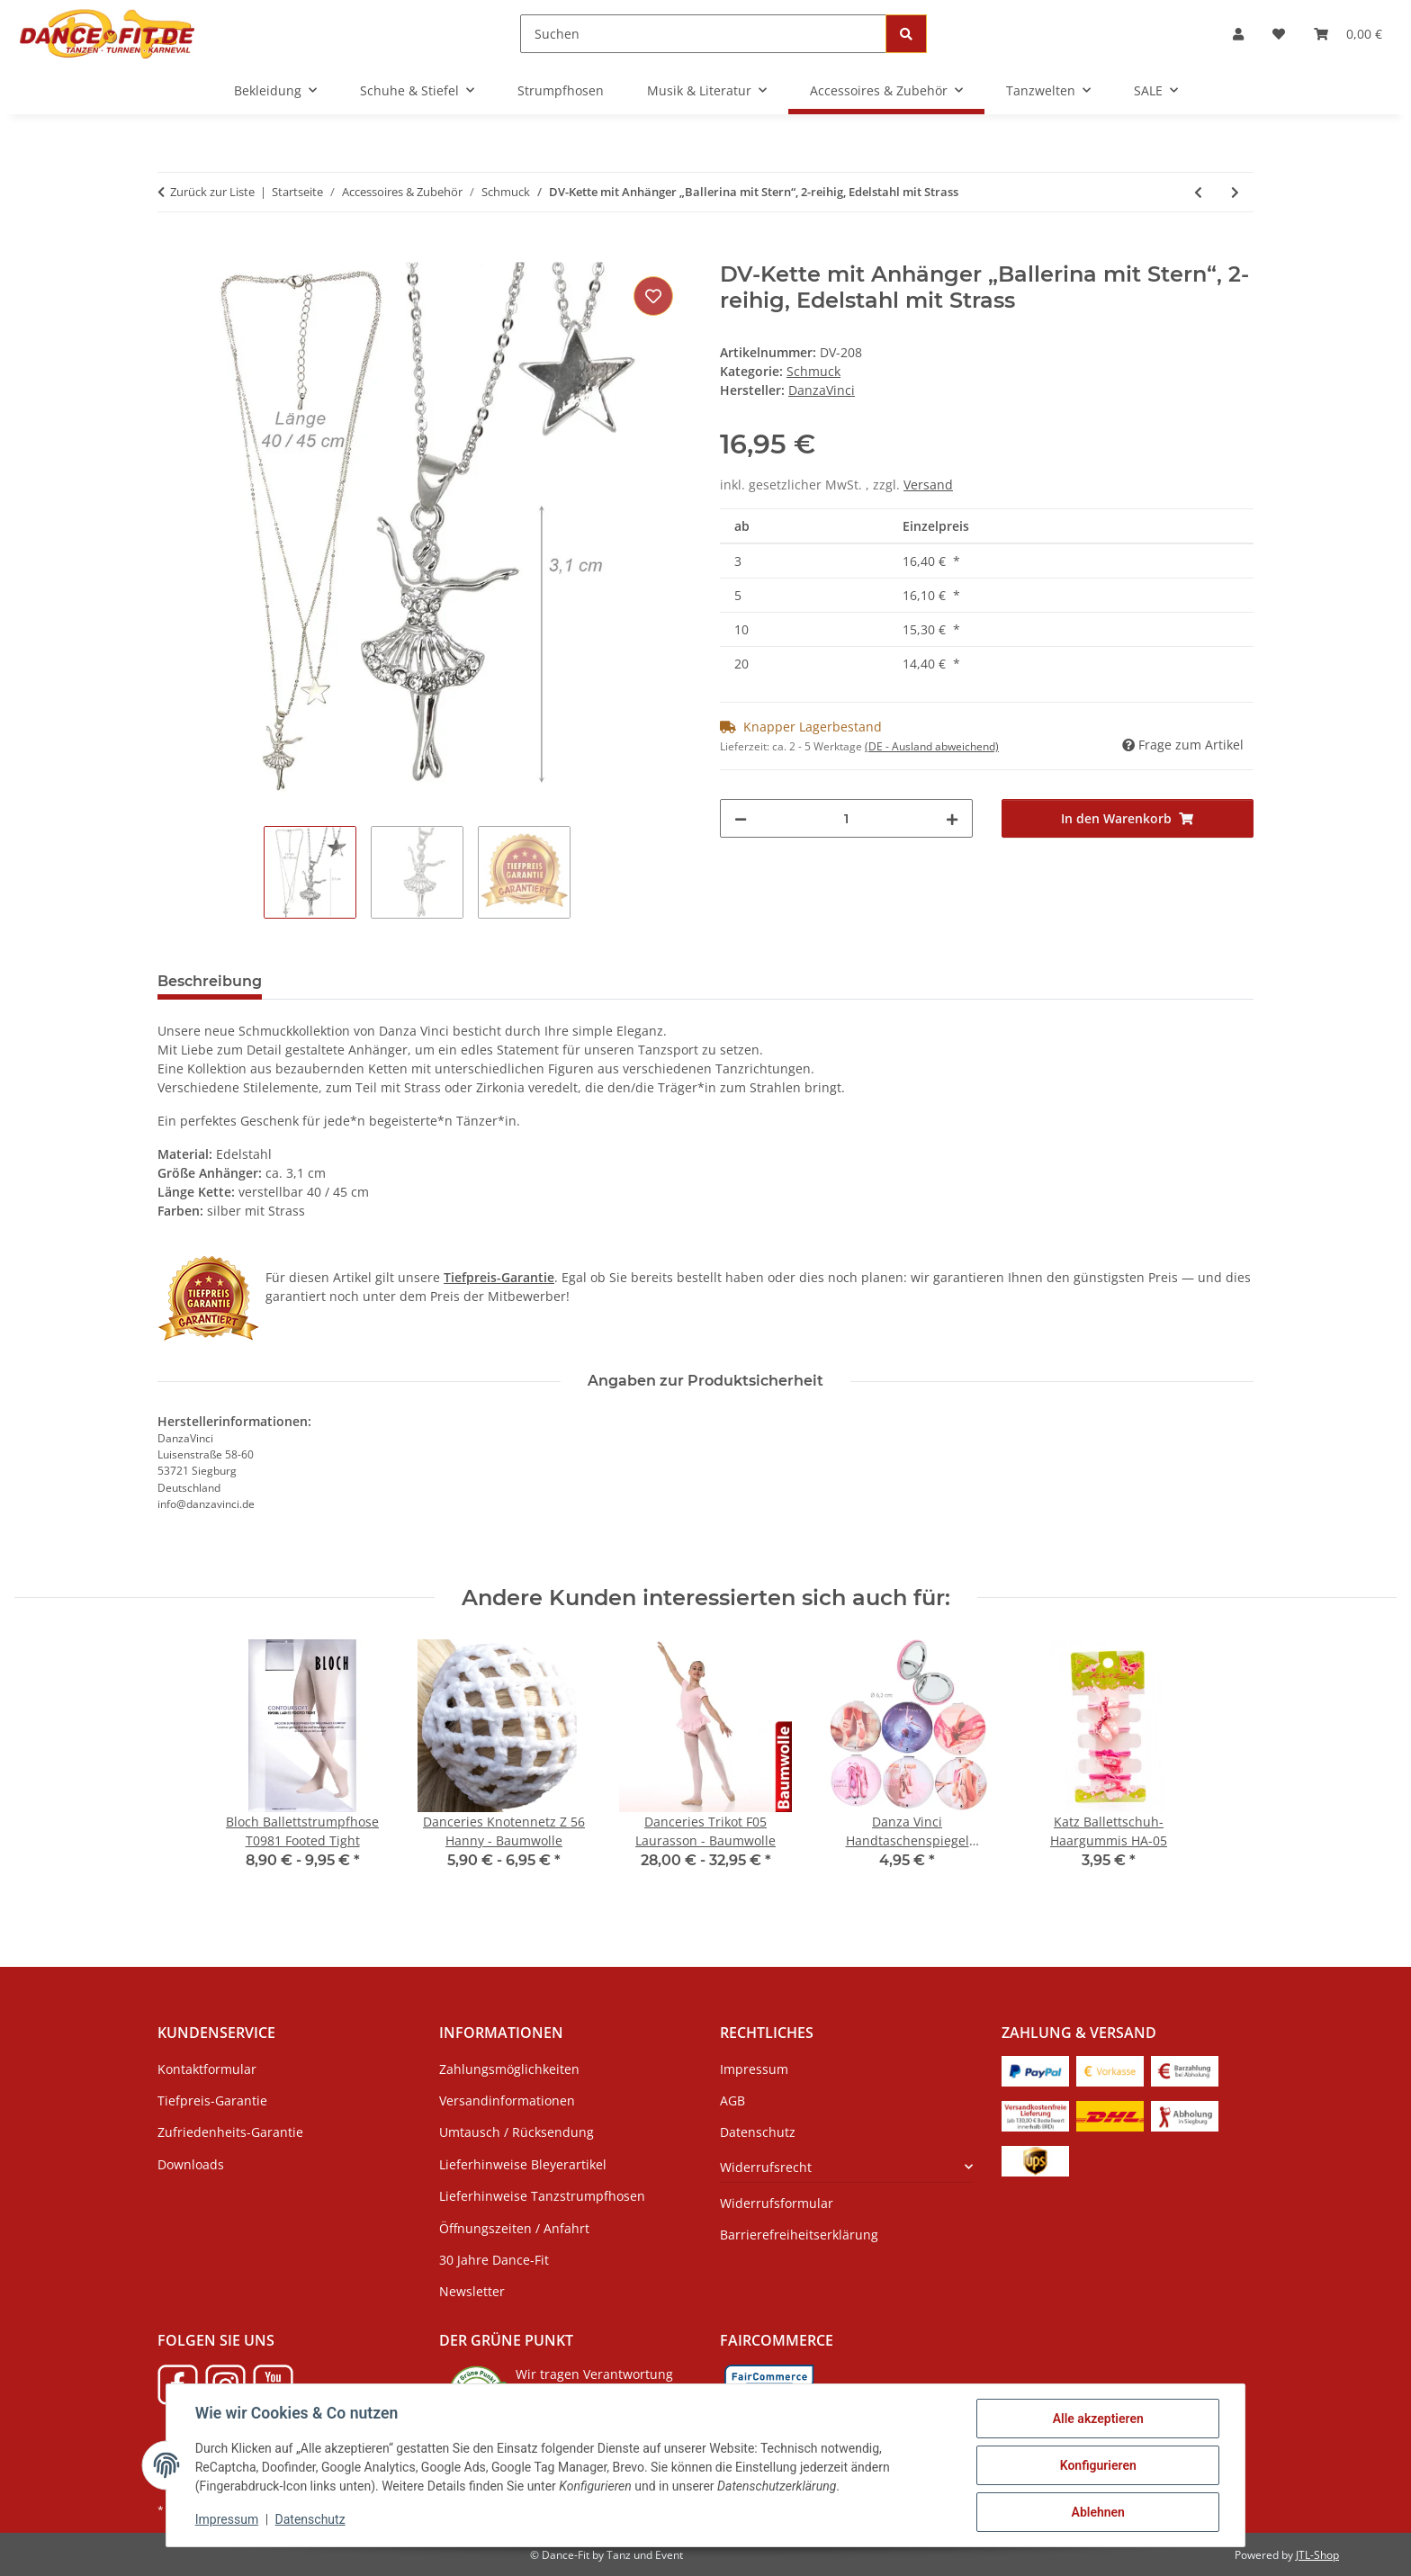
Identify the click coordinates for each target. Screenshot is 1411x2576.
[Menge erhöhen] (952, 818)
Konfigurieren (1097, 2465)
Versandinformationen (507, 2100)
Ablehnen (1097, 2512)
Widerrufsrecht (766, 2167)
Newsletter (472, 2291)
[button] (1238, 34)
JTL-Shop (1317, 2555)
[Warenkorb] (1348, 34)
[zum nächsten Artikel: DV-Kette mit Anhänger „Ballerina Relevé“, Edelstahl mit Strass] (1235, 192)
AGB (732, 2100)
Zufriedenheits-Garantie (230, 2132)
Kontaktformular (206, 2069)
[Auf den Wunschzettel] (653, 296)
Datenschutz (310, 2520)
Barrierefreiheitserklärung (799, 2234)
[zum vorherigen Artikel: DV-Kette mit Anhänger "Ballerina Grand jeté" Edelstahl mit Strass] (1198, 192)
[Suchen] (703, 33)
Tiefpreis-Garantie (212, 2100)
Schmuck (813, 371)
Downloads (190, 2164)
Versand (928, 484)
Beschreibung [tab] (209, 981)
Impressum (226, 2520)
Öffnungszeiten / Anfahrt (514, 2228)
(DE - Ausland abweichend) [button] (932, 746)
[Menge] (846, 818)
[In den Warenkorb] (171, 252)
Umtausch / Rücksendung (516, 2132)
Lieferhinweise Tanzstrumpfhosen (542, 2195)
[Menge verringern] (740, 818)
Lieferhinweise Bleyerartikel (523, 2164)
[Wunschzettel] (1278, 34)
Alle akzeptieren (1097, 2418)
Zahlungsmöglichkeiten (509, 2069)
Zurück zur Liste (212, 192)
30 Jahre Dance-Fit (494, 2259)
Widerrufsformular (776, 2203)
